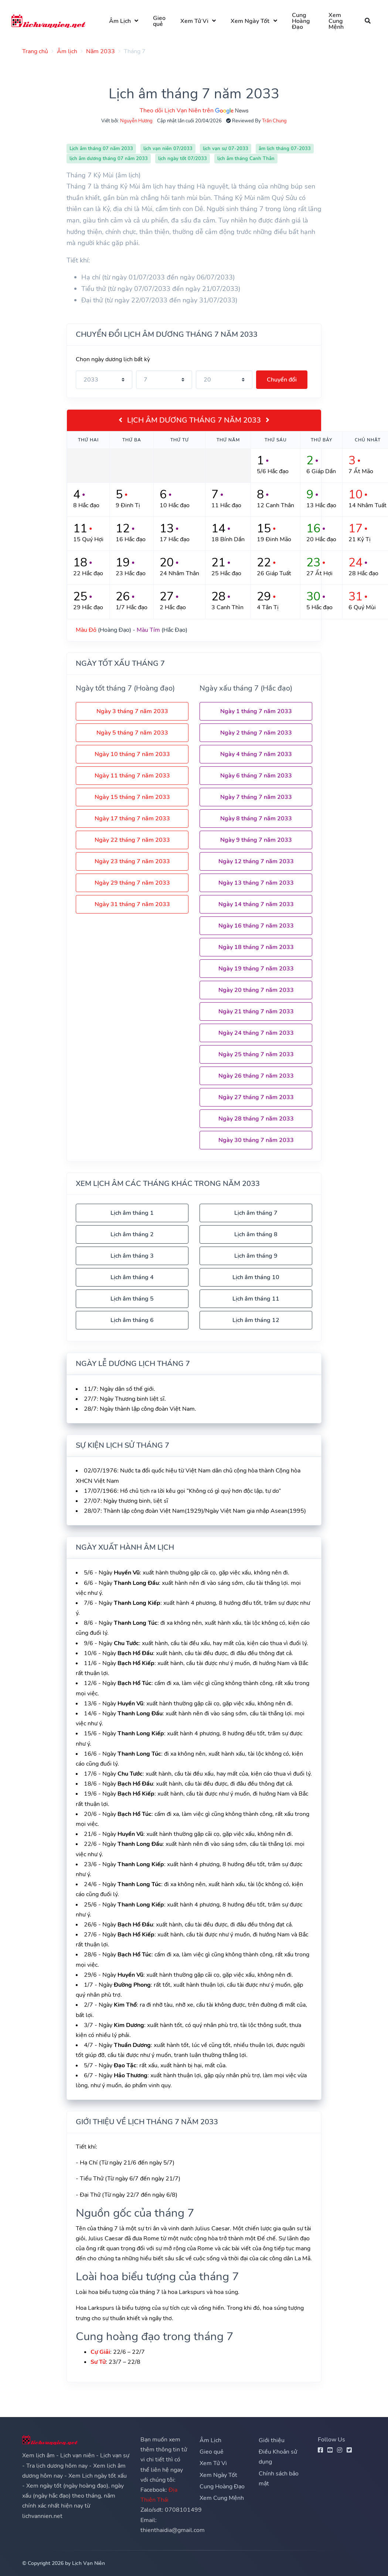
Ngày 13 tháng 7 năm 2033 (256, 883)
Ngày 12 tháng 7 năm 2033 (256, 861)
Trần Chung (274, 121)
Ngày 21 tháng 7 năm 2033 (256, 1011)
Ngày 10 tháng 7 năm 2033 (132, 754)
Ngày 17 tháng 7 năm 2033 (132, 818)
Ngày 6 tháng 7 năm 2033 (256, 776)
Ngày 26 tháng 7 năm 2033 (256, 1076)
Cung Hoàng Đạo (301, 21)
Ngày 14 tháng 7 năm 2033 (256, 904)
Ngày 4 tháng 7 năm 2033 (256, 754)
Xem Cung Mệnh (336, 21)
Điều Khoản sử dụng (278, 2457)
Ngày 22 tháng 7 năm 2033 (132, 840)
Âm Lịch (120, 21)
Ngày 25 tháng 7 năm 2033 (256, 1054)
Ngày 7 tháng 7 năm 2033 (256, 797)
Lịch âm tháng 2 (132, 1234)
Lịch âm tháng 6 (132, 1320)
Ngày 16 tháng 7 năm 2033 (256, 926)
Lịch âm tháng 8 (256, 1234)
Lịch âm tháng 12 (255, 1320)
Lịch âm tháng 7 (256, 1213)
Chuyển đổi (282, 380)
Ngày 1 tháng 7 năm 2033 (256, 711)
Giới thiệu (272, 2440)
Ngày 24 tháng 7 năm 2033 (256, 1033)
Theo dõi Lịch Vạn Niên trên (194, 110)
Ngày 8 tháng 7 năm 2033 (256, 818)
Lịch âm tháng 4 (132, 1277)
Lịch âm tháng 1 (132, 1213)
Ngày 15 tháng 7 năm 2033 (132, 797)
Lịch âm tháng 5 (132, 1299)
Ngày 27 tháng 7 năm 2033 (256, 1097)
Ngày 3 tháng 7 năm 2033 (132, 711)
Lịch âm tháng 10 (255, 1277)
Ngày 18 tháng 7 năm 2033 (256, 947)
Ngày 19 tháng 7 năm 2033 (256, 969)
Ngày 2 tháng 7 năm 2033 (256, 733)
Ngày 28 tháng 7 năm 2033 (256, 1119)
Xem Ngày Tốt (250, 21)
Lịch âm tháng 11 (255, 1299)
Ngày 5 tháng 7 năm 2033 (132, 733)
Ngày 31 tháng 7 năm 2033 (132, 904)
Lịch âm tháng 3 (132, 1256)
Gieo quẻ (159, 21)
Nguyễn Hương (136, 121)
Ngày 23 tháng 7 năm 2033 (132, 861)
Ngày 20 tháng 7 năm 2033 (256, 990)
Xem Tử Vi (194, 21)
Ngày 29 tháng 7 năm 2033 (132, 883)
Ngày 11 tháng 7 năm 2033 (132, 776)
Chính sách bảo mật (279, 2479)
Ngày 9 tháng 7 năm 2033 (256, 840)
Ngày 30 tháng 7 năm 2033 (256, 1140)
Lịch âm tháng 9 (256, 1256)
